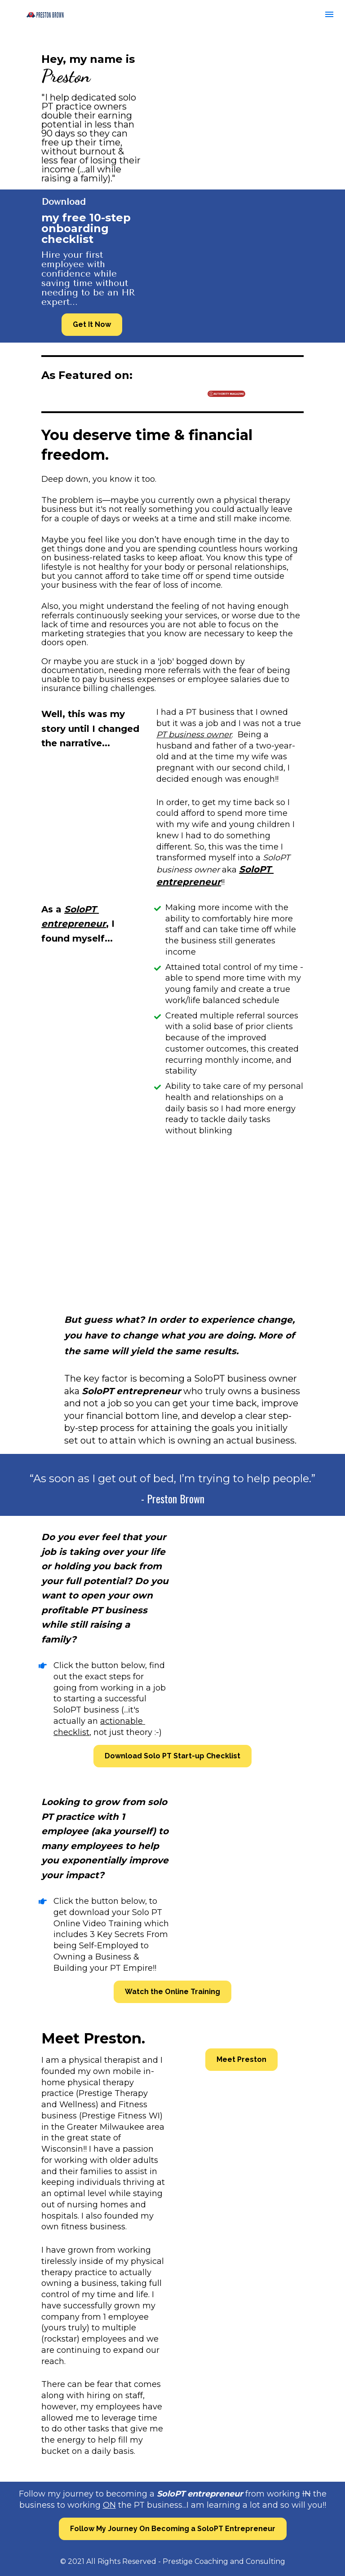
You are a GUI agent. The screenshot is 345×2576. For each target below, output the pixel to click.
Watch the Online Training (172, 1991)
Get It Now (92, 324)
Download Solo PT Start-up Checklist (172, 1756)
